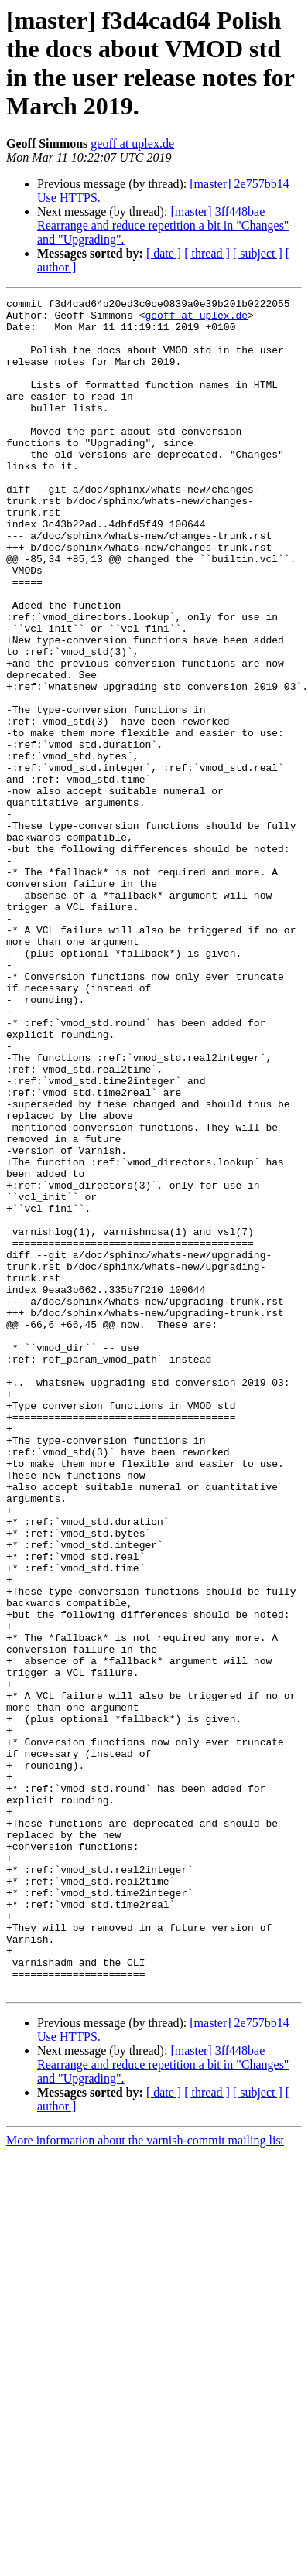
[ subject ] (257, 253)
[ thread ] (207, 253)
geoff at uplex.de (132, 143)
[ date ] (163, 253)
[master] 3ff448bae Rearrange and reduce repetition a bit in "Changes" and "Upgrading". (163, 225)
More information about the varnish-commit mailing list (145, 2479)
